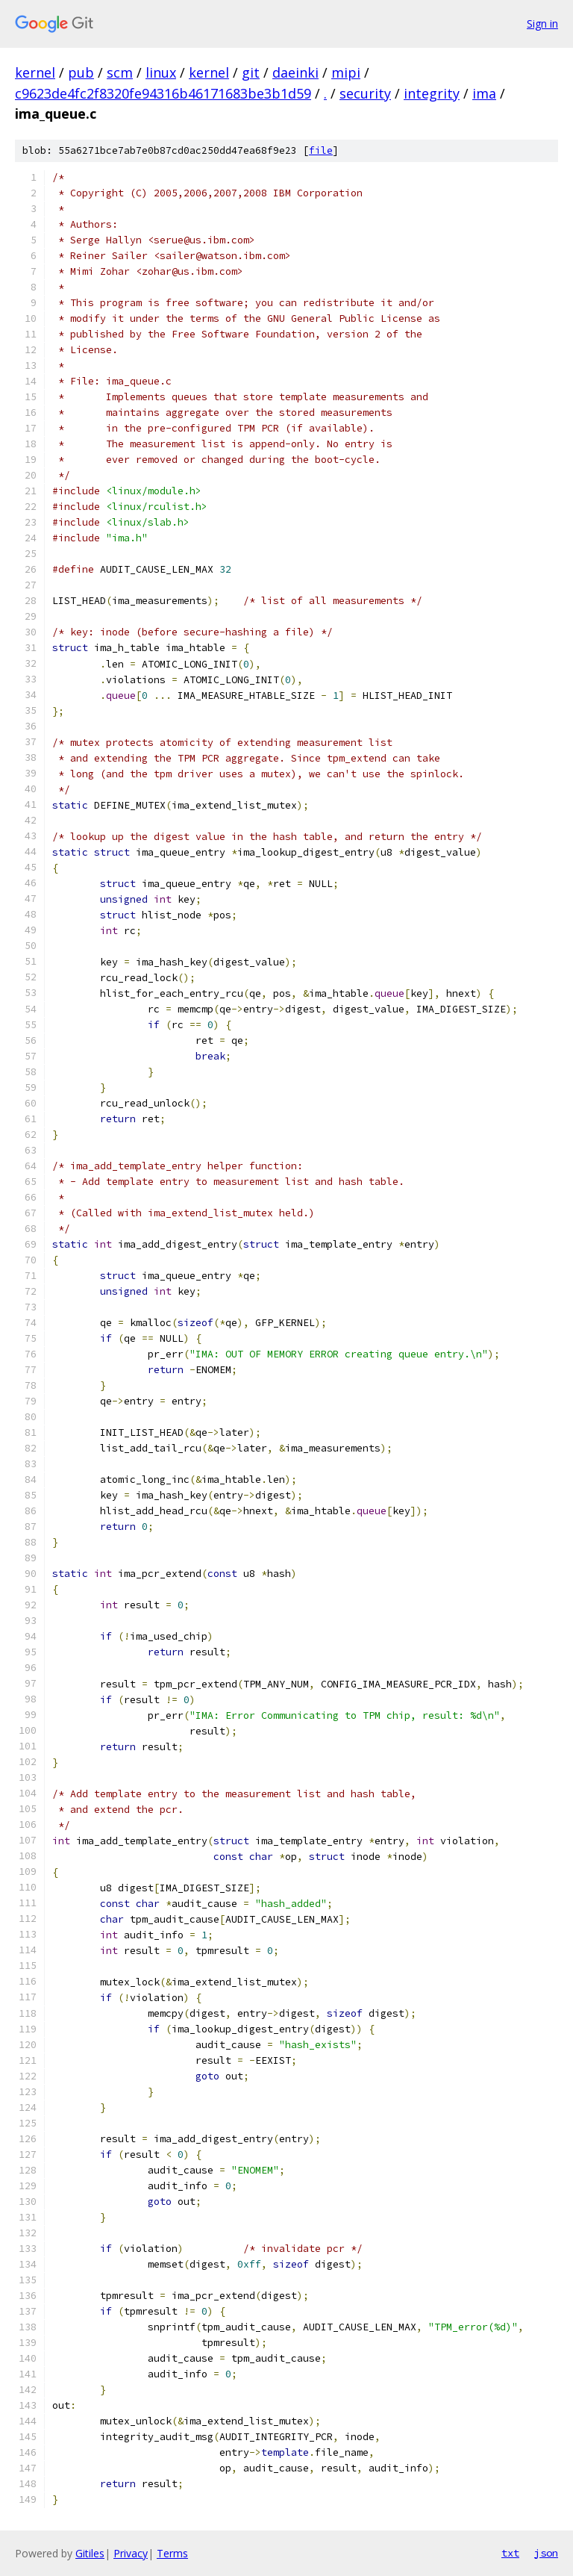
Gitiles (89, 2553)
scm (120, 72)
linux (160, 72)
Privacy (130, 2553)
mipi (345, 72)
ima (484, 93)
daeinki (295, 72)
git (251, 72)
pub (81, 72)
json (546, 2553)
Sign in (542, 23)
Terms (172, 2553)
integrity (432, 93)
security (365, 93)
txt (510, 2553)
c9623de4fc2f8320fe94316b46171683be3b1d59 (163, 93)
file (321, 150)
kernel (35, 72)
